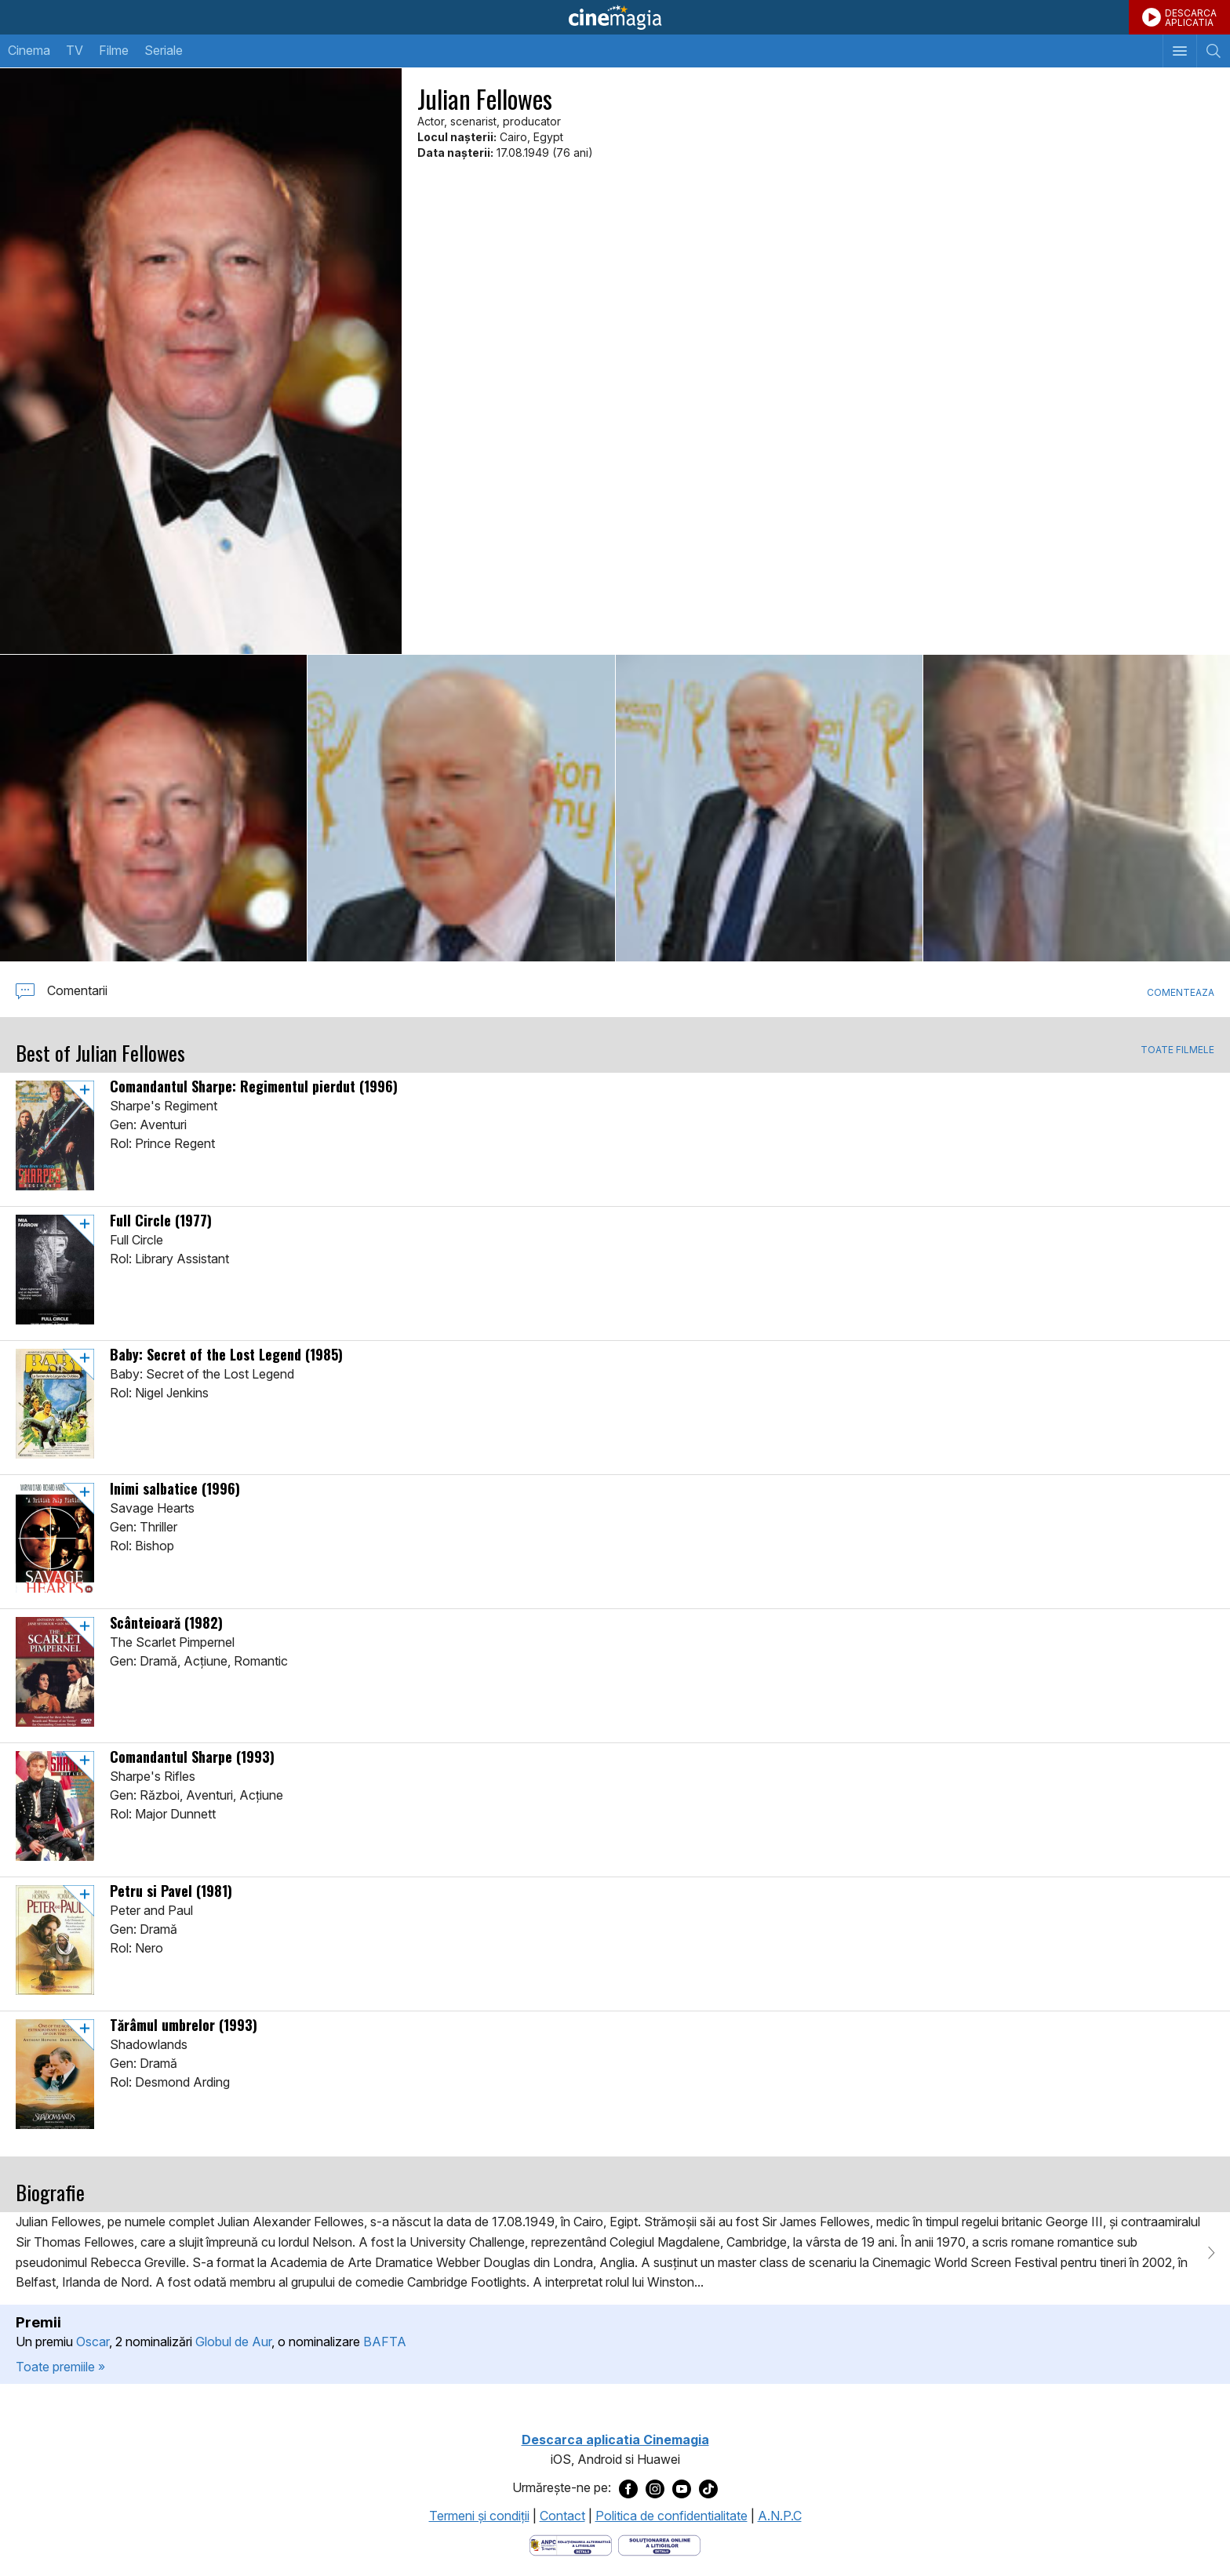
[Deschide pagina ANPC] (570, 2544)
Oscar (92, 2341)
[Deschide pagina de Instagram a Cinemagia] (655, 2488)
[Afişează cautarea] (1213, 51)
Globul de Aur (233, 2341)
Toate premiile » (60, 2366)
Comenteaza (1180, 992)
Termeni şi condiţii (479, 2515)
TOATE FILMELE (1177, 1050)
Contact (562, 2515)
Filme (114, 50)
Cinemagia (615, 17)
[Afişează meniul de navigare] (1179, 51)
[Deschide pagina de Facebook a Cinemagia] (628, 2488)
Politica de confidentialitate (671, 2515)
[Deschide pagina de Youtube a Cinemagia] (681, 2488)
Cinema (29, 50)
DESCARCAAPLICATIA (1191, 17)
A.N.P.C (780, 2515)
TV (74, 50)
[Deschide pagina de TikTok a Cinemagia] (708, 2488)
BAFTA (384, 2341)
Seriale (163, 50)
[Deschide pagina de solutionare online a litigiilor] (659, 2544)
